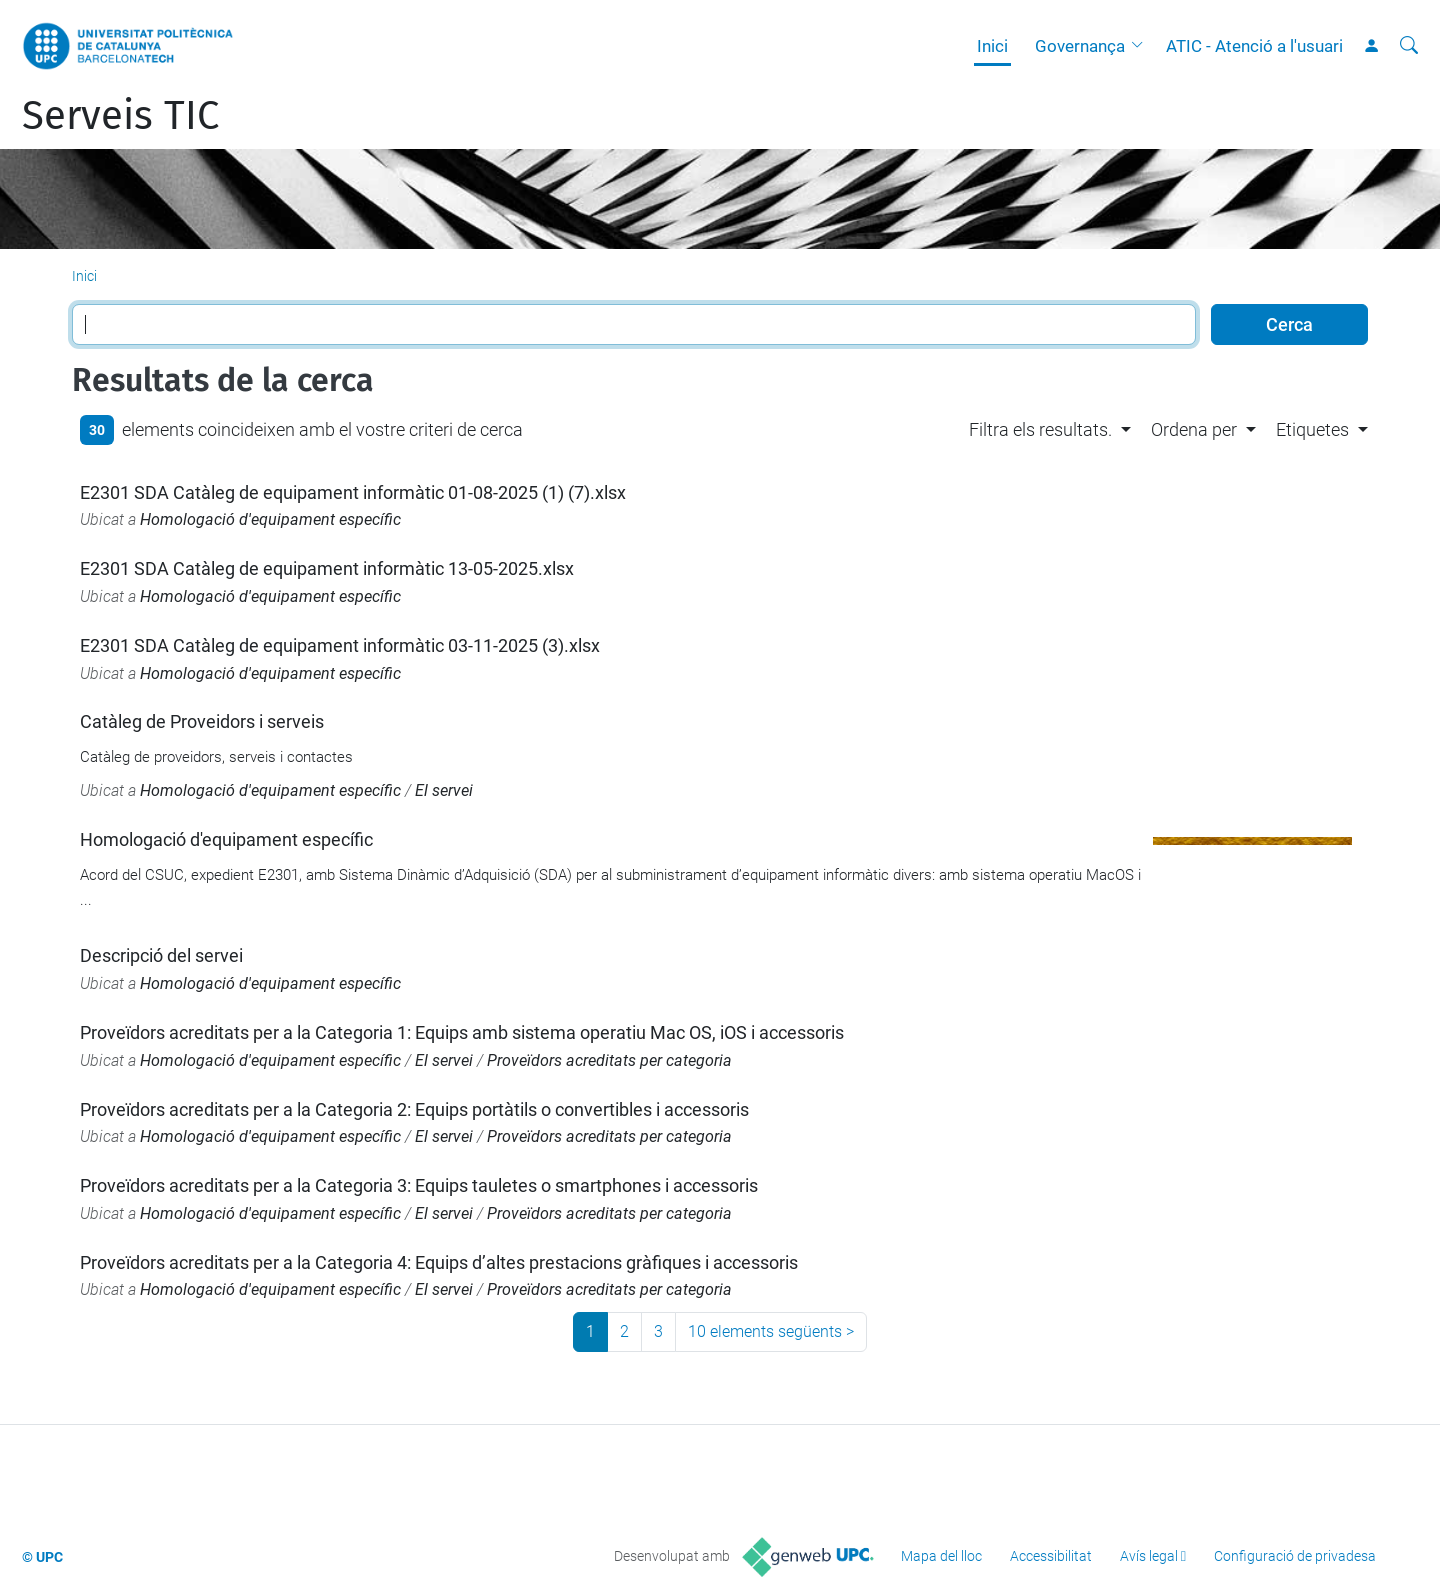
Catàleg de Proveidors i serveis (202, 721)
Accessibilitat (1051, 1556)
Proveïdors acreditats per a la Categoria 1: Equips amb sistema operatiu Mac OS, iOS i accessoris (462, 1032)
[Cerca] (1409, 46)
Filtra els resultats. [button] (1040, 429)
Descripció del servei (161, 955)
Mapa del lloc (941, 1556)
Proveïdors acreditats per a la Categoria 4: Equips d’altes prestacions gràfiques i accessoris (439, 1262)
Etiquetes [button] (1312, 429)
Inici (992, 46)
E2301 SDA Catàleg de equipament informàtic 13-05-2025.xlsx (327, 568)
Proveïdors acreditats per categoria (609, 1060)
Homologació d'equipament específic (270, 519)
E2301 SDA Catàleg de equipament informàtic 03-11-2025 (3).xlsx (340, 645)
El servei (444, 790)
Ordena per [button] (1194, 429)
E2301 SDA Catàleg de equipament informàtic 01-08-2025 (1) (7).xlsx (353, 492)
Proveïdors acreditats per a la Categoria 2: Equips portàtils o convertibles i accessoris (414, 1109)
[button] (1142, 46)
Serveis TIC (120, 116)
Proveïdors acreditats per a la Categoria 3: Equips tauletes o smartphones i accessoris (419, 1185)
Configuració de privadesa (1295, 1556)
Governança (1080, 46)
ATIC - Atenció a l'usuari (1254, 46)
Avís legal (1149, 1556)
